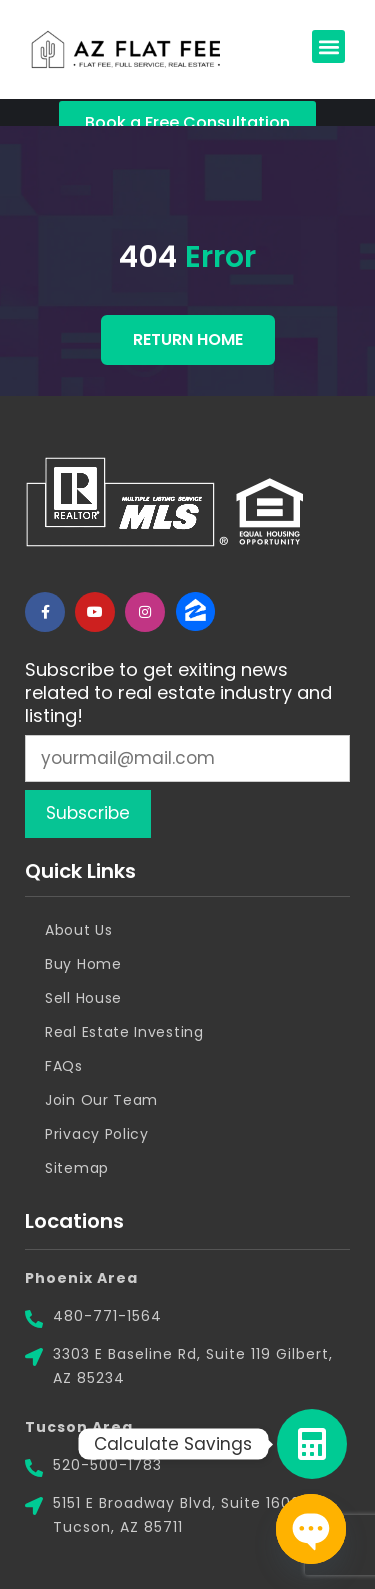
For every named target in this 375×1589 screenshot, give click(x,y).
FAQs (64, 1066)
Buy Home (83, 964)
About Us (79, 930)
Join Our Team (101, 1100)
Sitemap (77, 1168)
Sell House (83, 998)
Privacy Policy (97, 1134)
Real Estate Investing (124, 1032)
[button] (328, 46)
